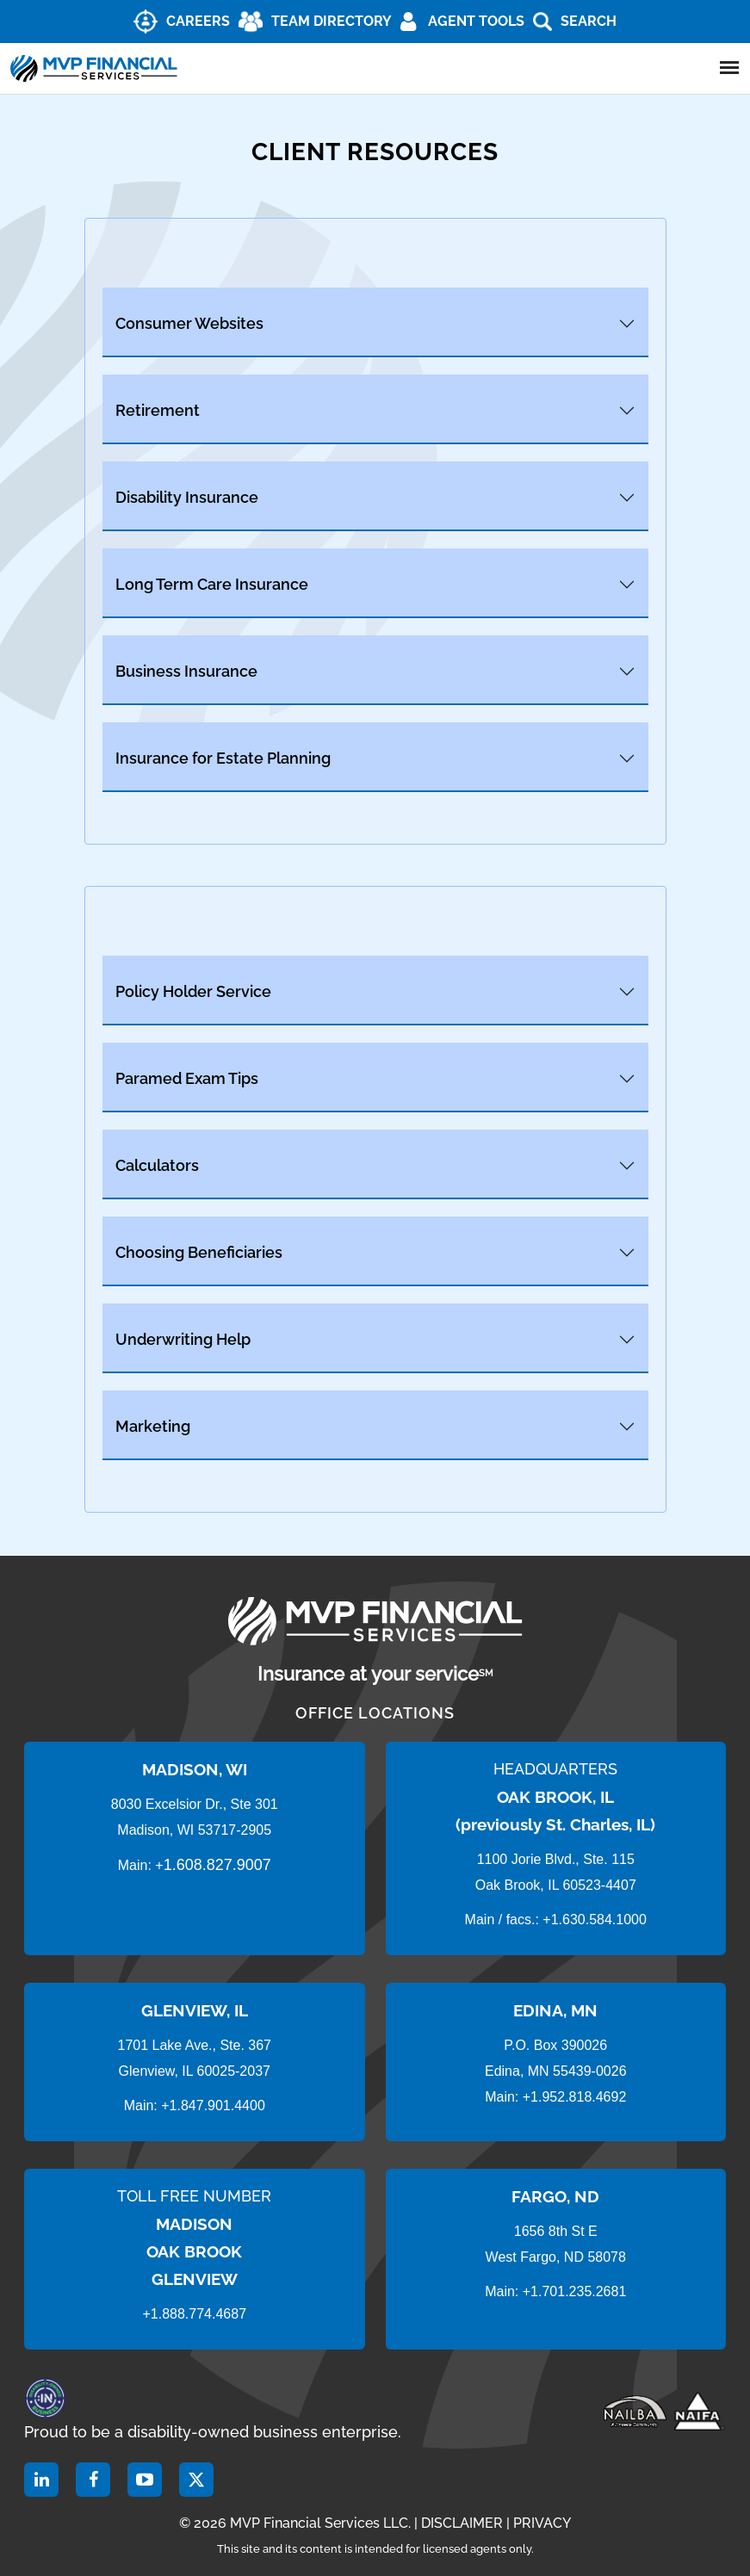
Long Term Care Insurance (211, 584)
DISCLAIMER (462, 2523)
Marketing (152, 1426)
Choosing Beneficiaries (198, 1252)
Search (589, 21)
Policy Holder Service (193, 991)
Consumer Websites (189, 323)
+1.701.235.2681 (575, 2291)
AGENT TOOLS (476, 21)
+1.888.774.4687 (194, 2314)
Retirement (157, 410)
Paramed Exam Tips (186, 1078)
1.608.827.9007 (217, 1864)
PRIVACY (542, 2523)
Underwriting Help (183, 1339)
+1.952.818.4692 (575, 2097)
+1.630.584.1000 (594, 1919)
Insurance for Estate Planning (223, 758)
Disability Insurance (186, 497)
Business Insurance (186, 671)
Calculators (157, 1165)
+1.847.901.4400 (211, 2105)
